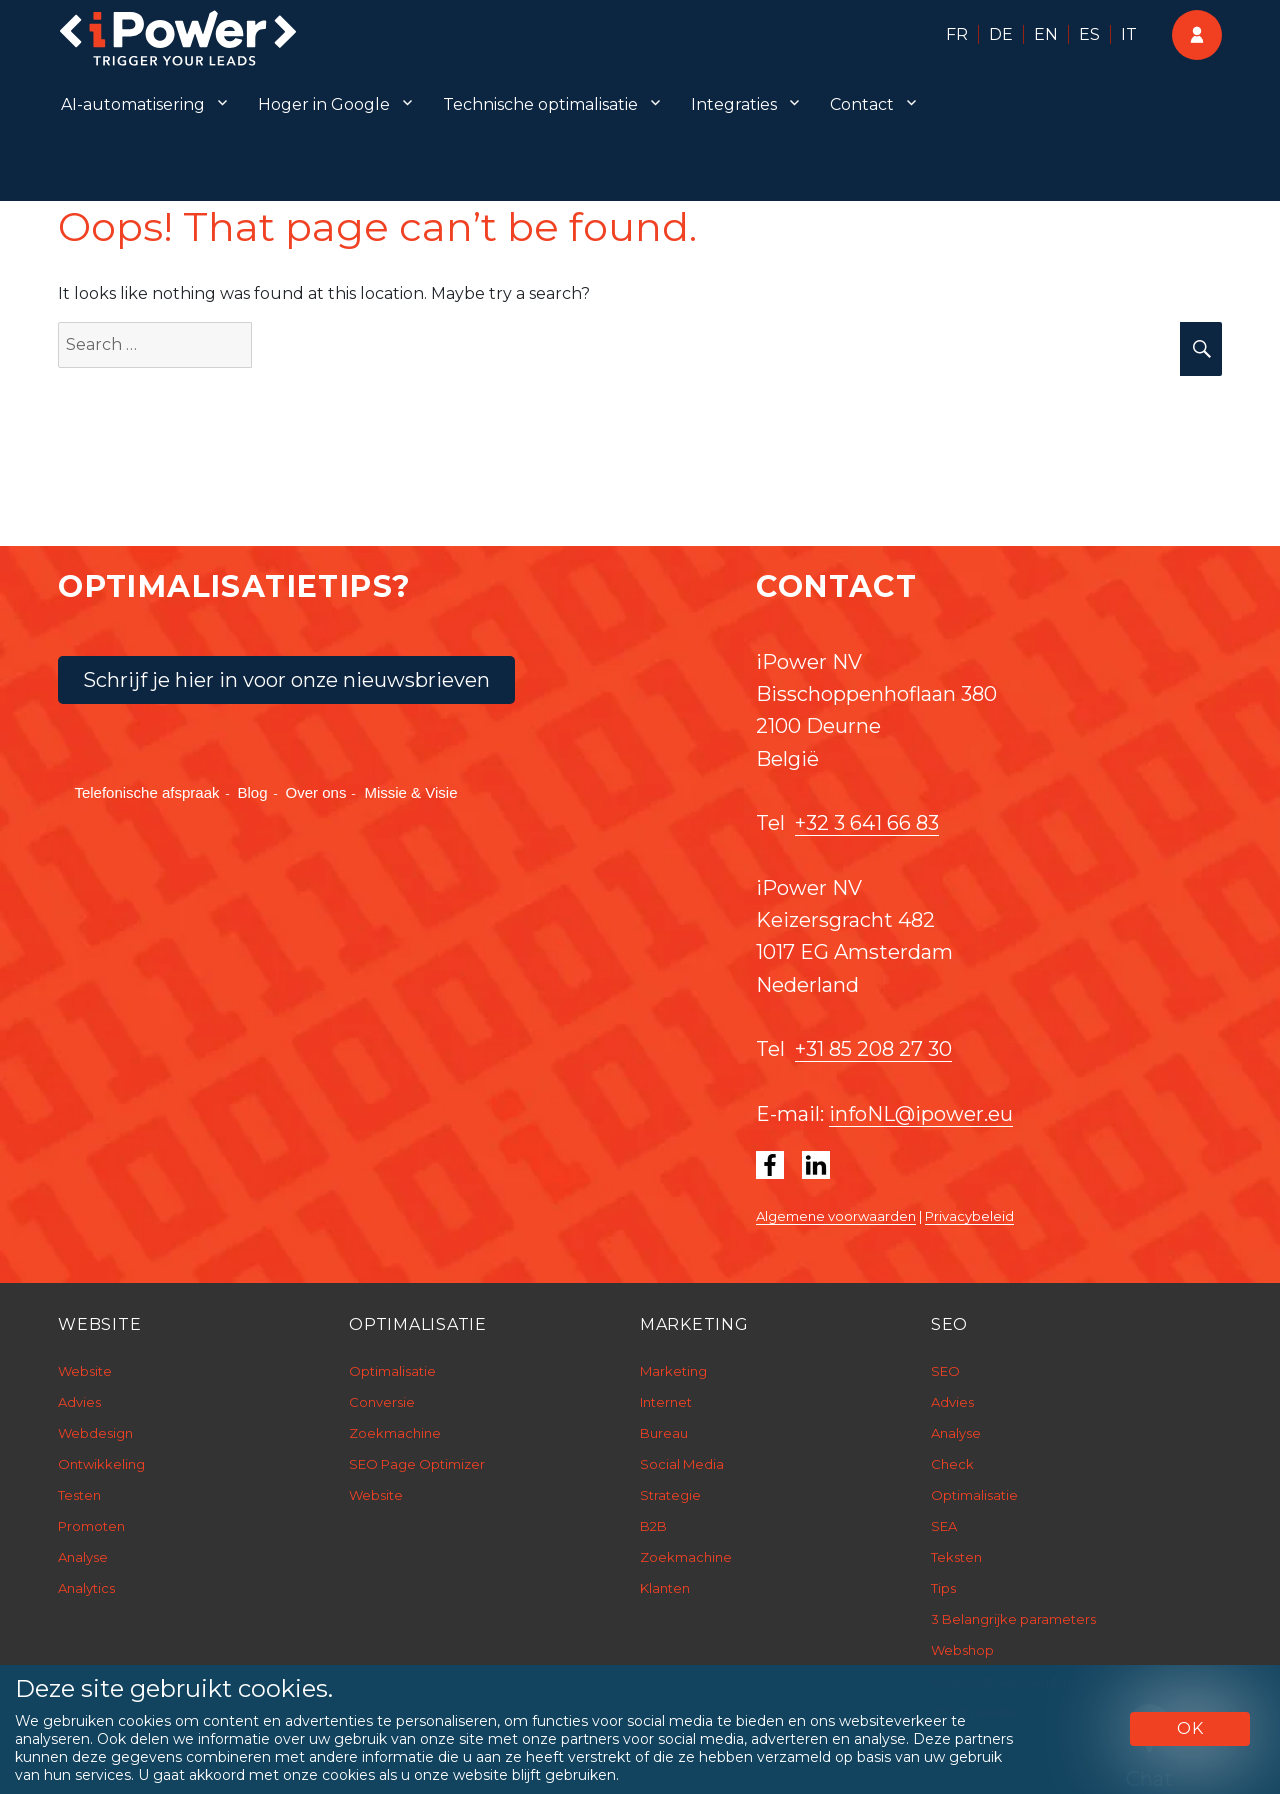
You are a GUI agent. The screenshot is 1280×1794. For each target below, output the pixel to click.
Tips (943, 1588)
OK (1190, 1728)
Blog (253, 792)
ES (1089, 34)
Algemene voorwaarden (836, 1216)
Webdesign (95, 1433)
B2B (653, 1526)
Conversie (382, 1402)
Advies (79, 1402)
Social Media (682, 1464)
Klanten (665, 1588)
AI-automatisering (133, 104)
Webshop (962, 1650)
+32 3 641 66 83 (867, 823)
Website (85, 1371)
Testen (79, 1495)
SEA (944, 1526)
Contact (862, 104)
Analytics (86, 1588)
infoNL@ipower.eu (921, 1114)
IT (1129, 34)
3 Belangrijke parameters (1013, 1619)
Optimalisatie (392, 1371)
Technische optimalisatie (540, 104)
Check (952, 1464)
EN (1046, 34)
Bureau (664, 1433)
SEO (945, 1371)
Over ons (316, 792)
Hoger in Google (324, 104)
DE (1001, 34)
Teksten (956, 1557)
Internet (666, 1402)
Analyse (83, 1557)
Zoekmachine (395, 1433)
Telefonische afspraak (146, 792)
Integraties (734, 104)
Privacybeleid (969, 1216)
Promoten (91, 1526)
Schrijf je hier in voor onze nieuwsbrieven (286, 680)
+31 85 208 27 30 (873, 1049)
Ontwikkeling (101, 1464)
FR (957, 34)
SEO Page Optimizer (417, 1464)
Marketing (673, 1371)
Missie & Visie (410, 792)
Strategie (670, 1495)
